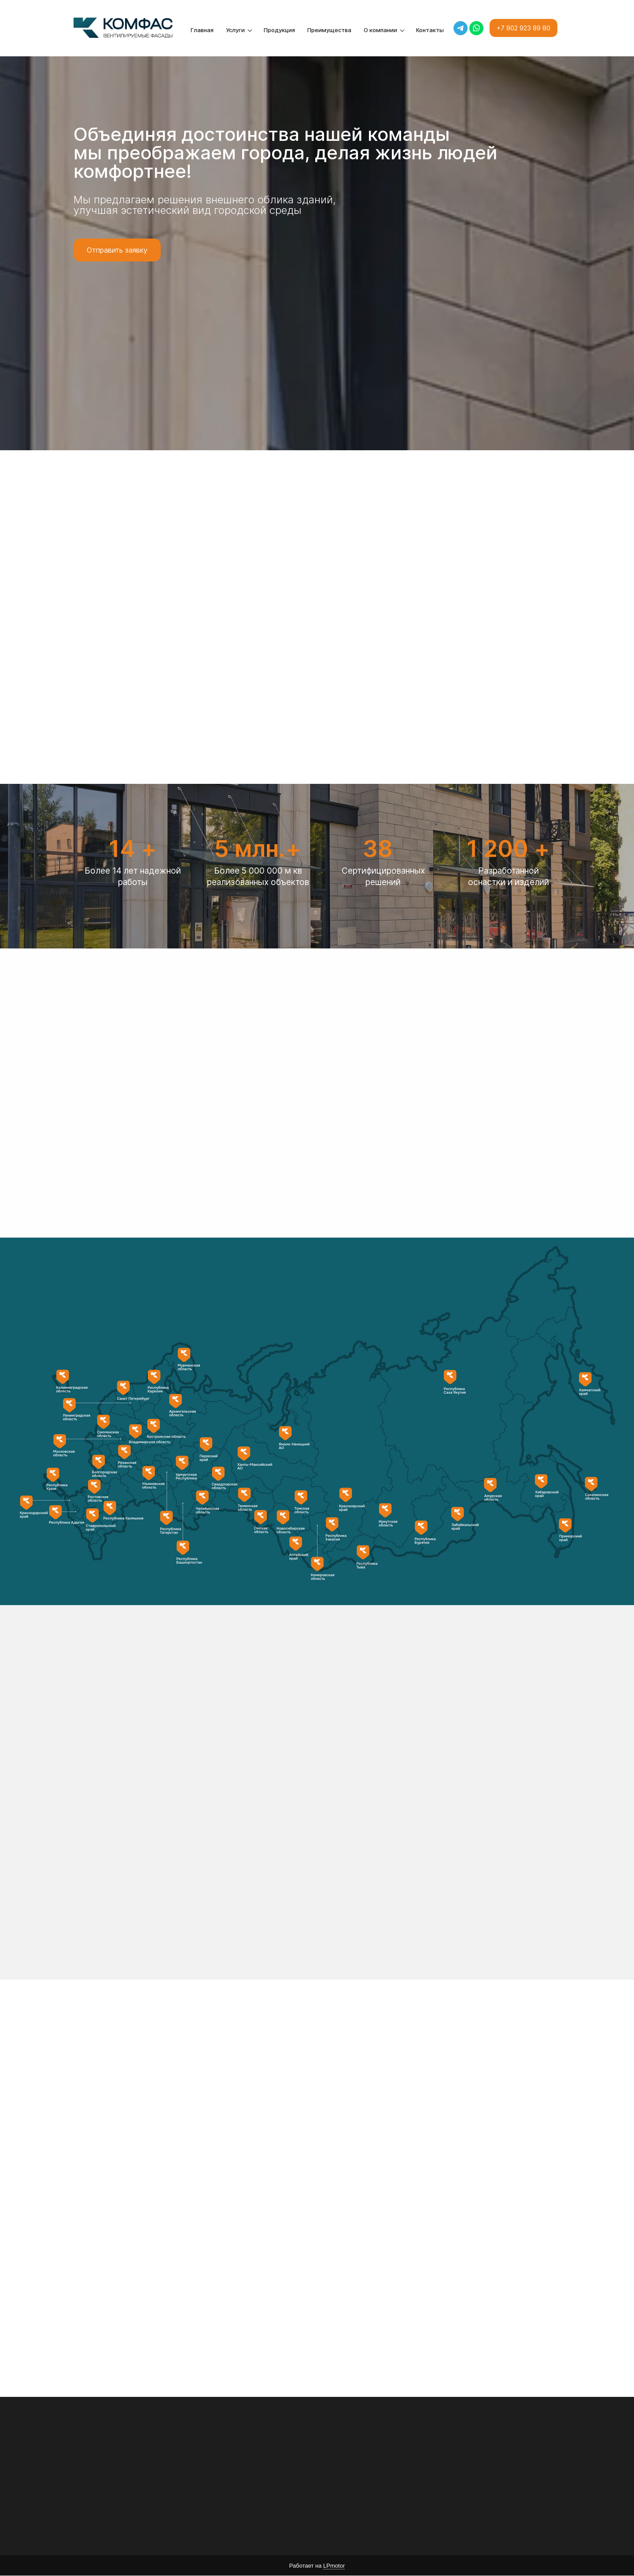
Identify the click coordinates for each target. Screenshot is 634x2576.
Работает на (317, 2566)
